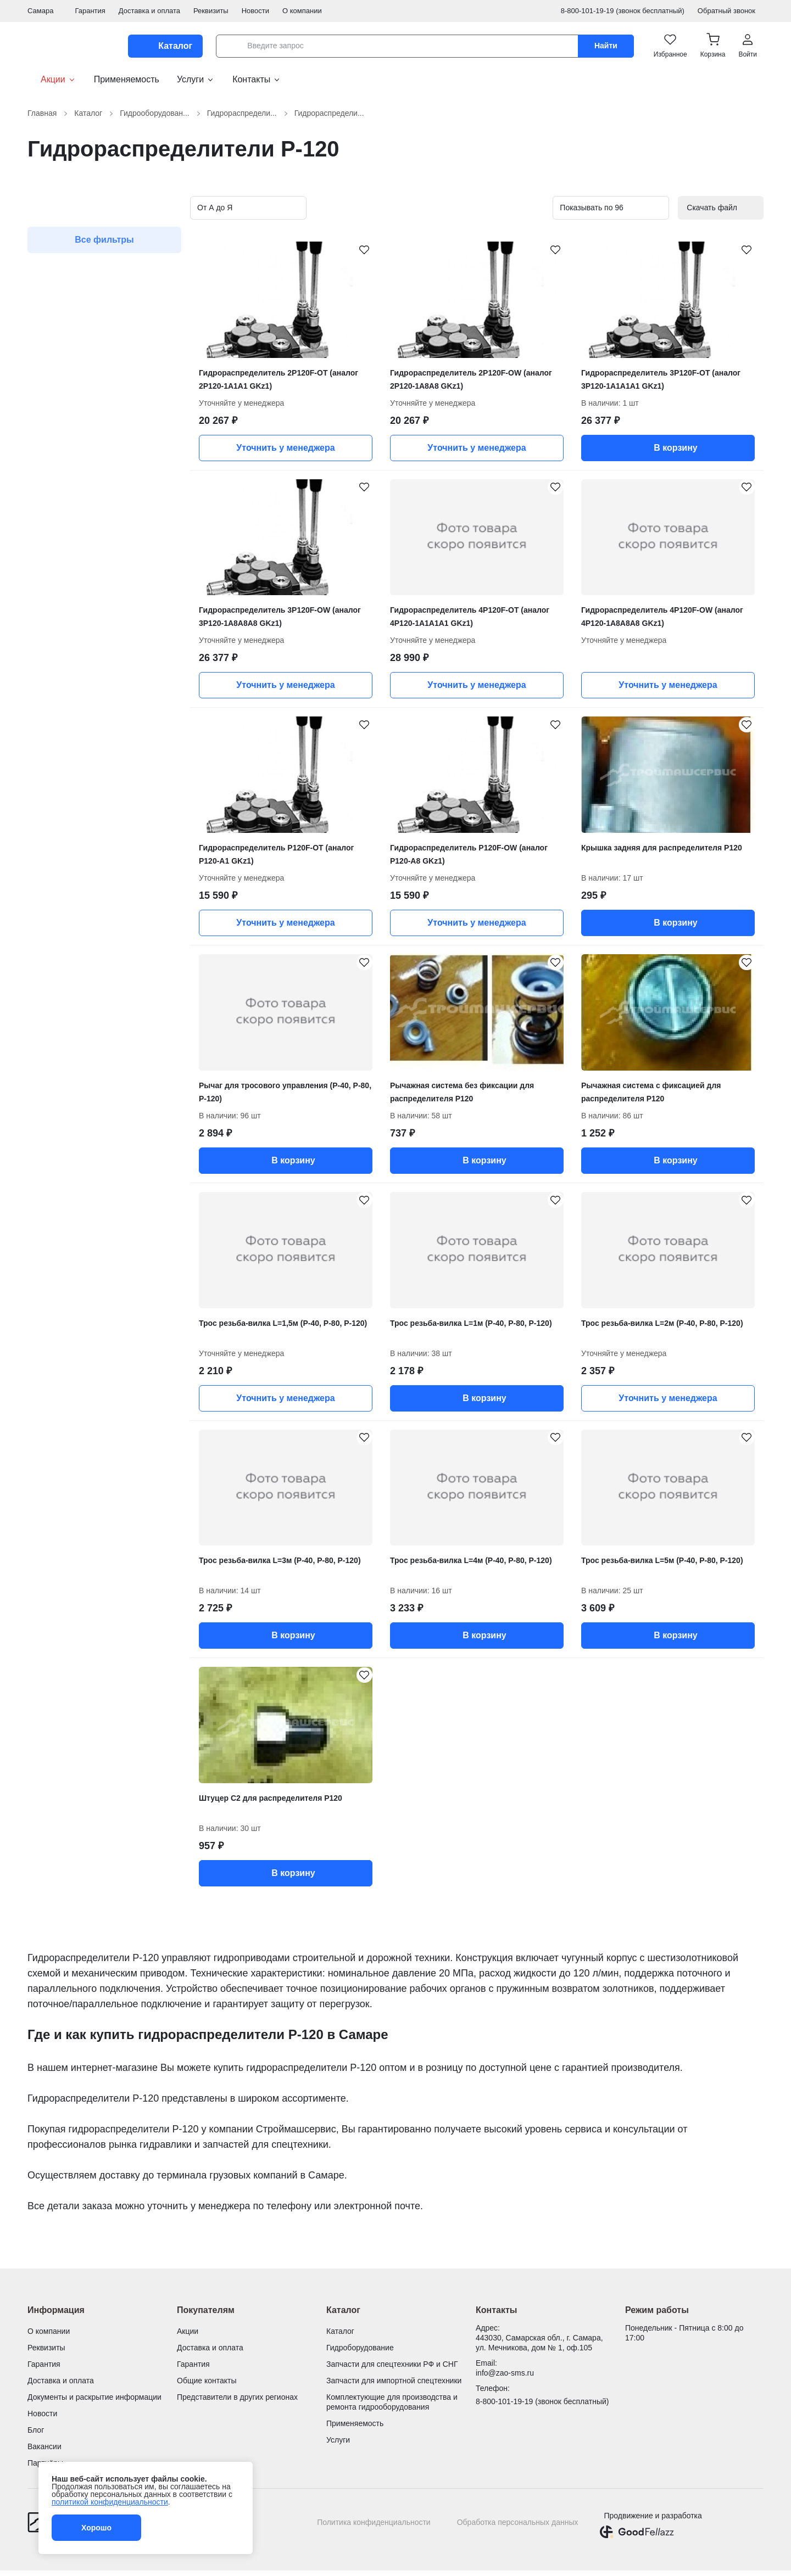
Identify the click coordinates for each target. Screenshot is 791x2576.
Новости (255, 11)
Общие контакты (207, 2380)
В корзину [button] (667, 448)
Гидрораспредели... (248, 113)
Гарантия (90, 11)
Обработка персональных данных (517, 2522)
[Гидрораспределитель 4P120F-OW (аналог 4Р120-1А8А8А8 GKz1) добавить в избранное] (741, 492)
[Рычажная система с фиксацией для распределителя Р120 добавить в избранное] (741, 967)
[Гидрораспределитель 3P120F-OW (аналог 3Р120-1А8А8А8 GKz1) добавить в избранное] (359, 492)
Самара (44, 11)
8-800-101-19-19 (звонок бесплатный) (622, 11)
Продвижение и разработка (652, 2515)
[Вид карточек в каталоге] (511, 208)
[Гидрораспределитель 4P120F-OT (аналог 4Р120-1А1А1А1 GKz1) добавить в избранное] (550, 492)
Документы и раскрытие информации (94, 2397)
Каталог (94, 113)
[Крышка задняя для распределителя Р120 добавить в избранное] (741, 729)
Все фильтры (104, 239)
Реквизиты (211, 11)
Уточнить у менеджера (285, 447)
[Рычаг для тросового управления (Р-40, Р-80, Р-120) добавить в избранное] (359, 967)
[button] (713, 46)
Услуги (196, 79)
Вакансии (44, 2446)
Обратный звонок (731, 11)
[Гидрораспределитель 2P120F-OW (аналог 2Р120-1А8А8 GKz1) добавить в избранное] (550, 255)
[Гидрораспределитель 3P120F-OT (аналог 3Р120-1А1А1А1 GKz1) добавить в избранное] (741, 255)
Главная (48, 113)
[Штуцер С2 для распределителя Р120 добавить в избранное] (359, 1680)
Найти (605, 45)
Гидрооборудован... (161, 113)
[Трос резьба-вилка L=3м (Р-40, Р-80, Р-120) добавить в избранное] (359, 1443)
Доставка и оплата (149, 11)
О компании (302, 11)
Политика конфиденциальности (374, 2522)
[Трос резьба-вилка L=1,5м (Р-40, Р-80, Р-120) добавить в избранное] (359, 1205)
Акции (51, 79)
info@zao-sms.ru (505, 2372)
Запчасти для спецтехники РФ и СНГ (392, 2364)
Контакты (256, 79)
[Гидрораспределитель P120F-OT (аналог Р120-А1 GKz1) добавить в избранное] (359, 729)
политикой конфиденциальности (110, 2501)
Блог (35, 2430)
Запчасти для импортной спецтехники (393, 2380)
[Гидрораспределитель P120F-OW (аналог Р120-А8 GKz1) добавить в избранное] (550, 729)
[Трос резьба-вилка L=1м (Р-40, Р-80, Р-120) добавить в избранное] (550, 1205)
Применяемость (126, 79)
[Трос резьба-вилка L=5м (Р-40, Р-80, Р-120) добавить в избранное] (741, 1443)
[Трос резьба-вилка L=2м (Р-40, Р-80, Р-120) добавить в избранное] (741, 1205)
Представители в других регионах (237, 2397)
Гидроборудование (360, 2347)
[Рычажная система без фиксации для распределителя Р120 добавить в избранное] (550, 967)
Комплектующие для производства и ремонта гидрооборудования (392, 2402)
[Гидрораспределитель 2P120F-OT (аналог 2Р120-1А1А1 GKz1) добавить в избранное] (359, 255)
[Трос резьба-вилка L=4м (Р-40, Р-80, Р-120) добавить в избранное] (550, 1443)
